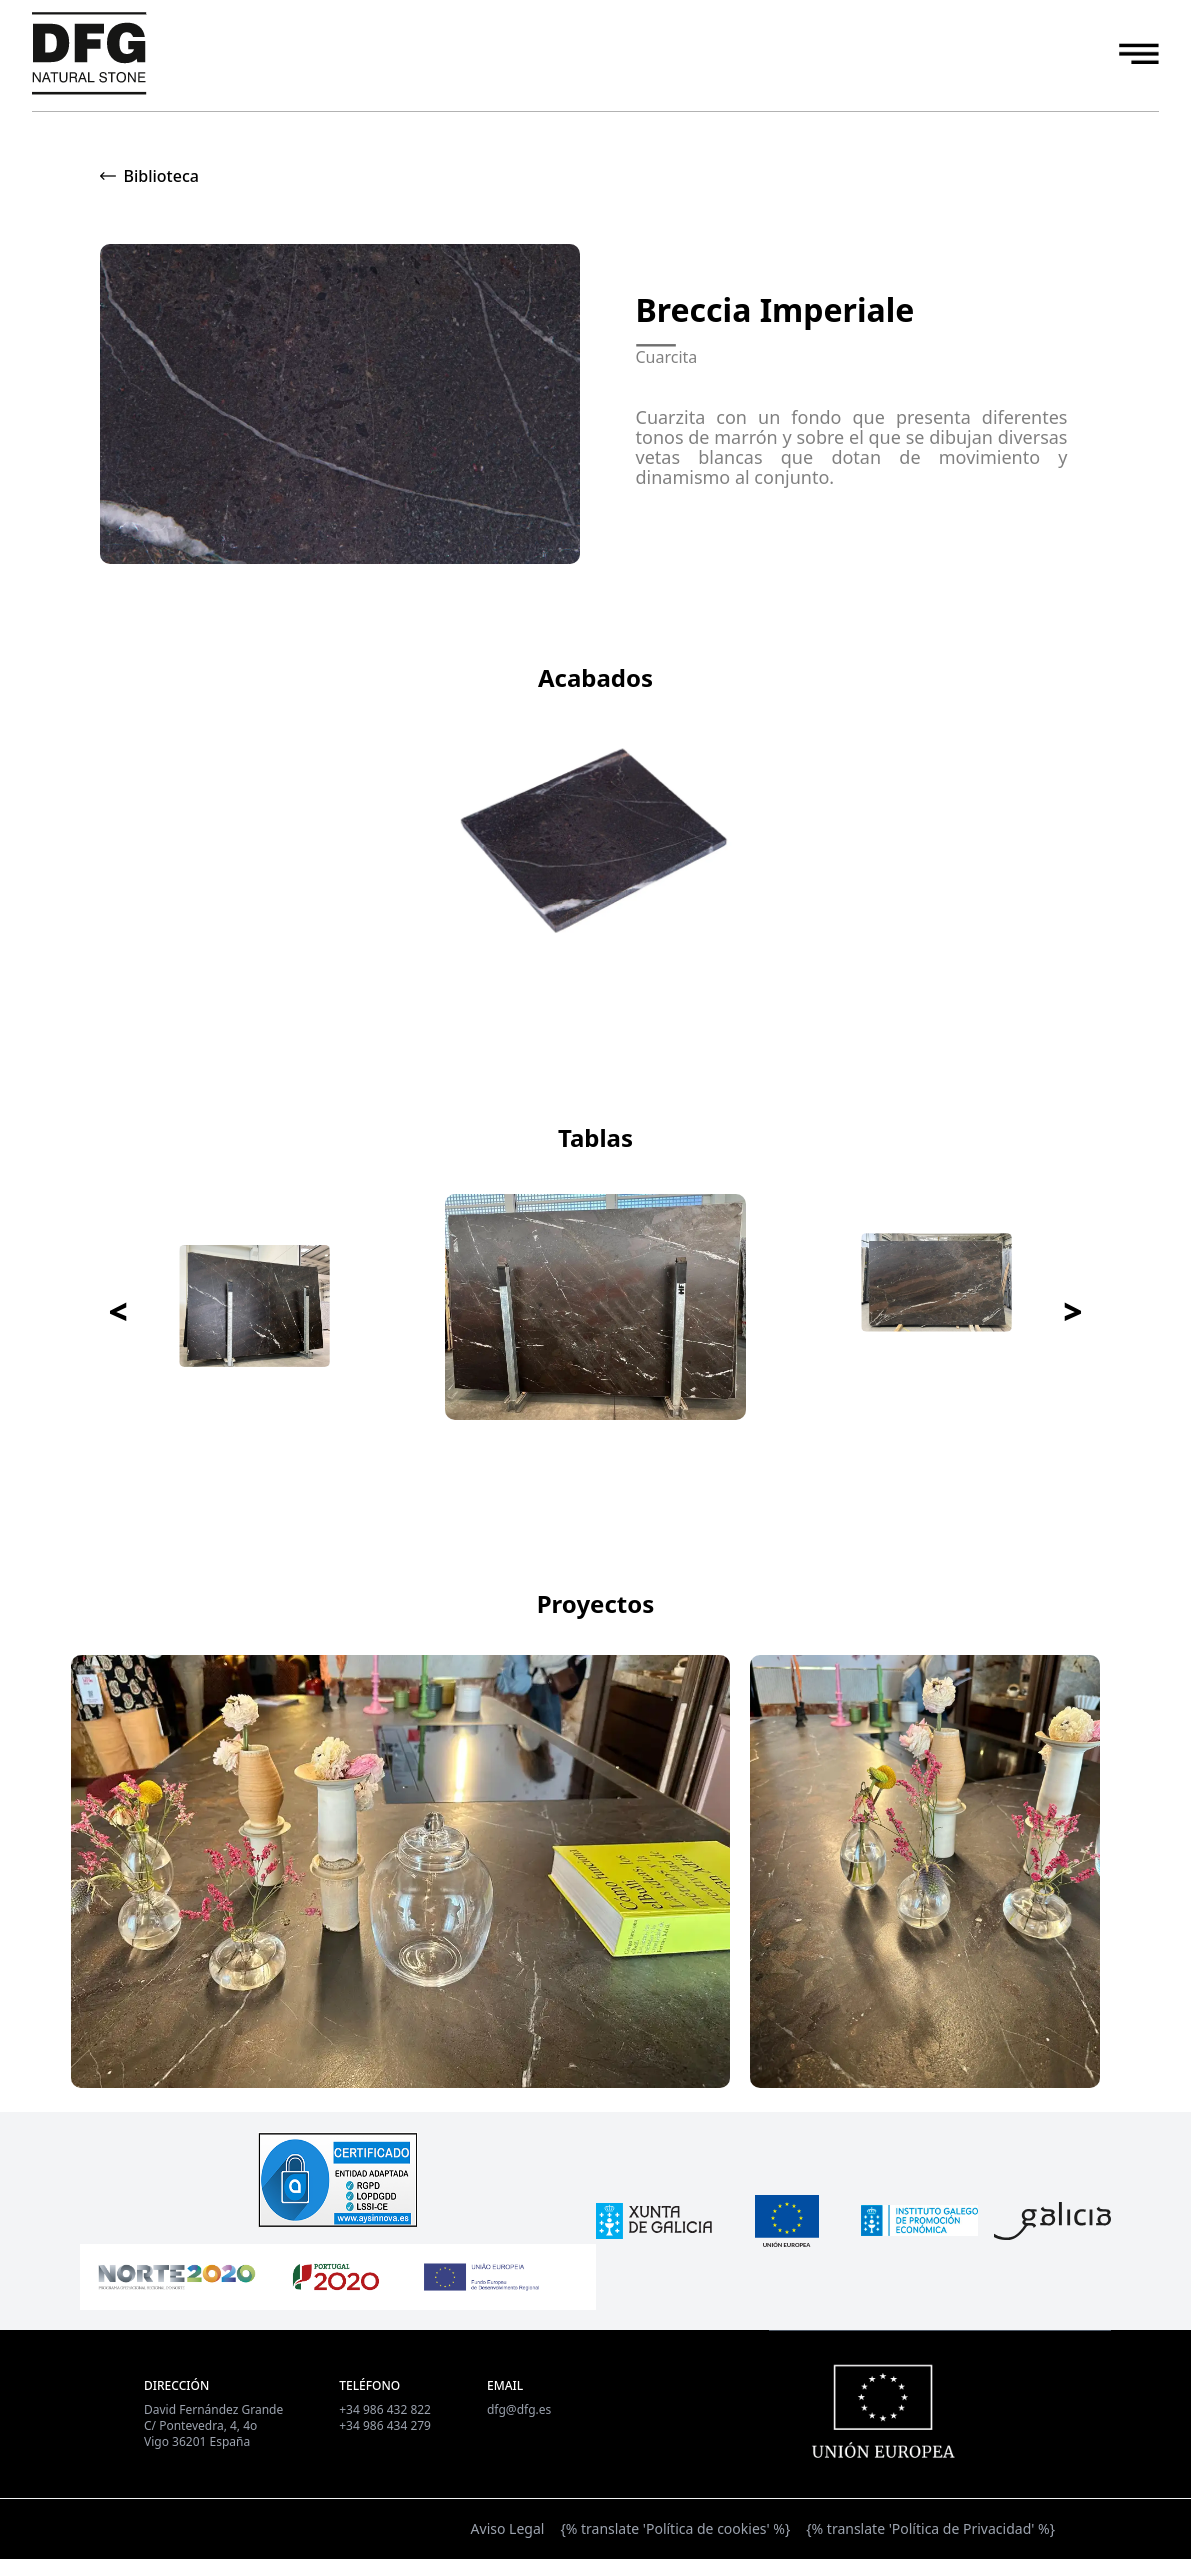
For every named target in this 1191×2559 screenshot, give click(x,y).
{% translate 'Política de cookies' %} (675, 2528)
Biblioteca (161, 176)
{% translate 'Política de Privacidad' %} (930, 2528)
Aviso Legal (508, 2528)
